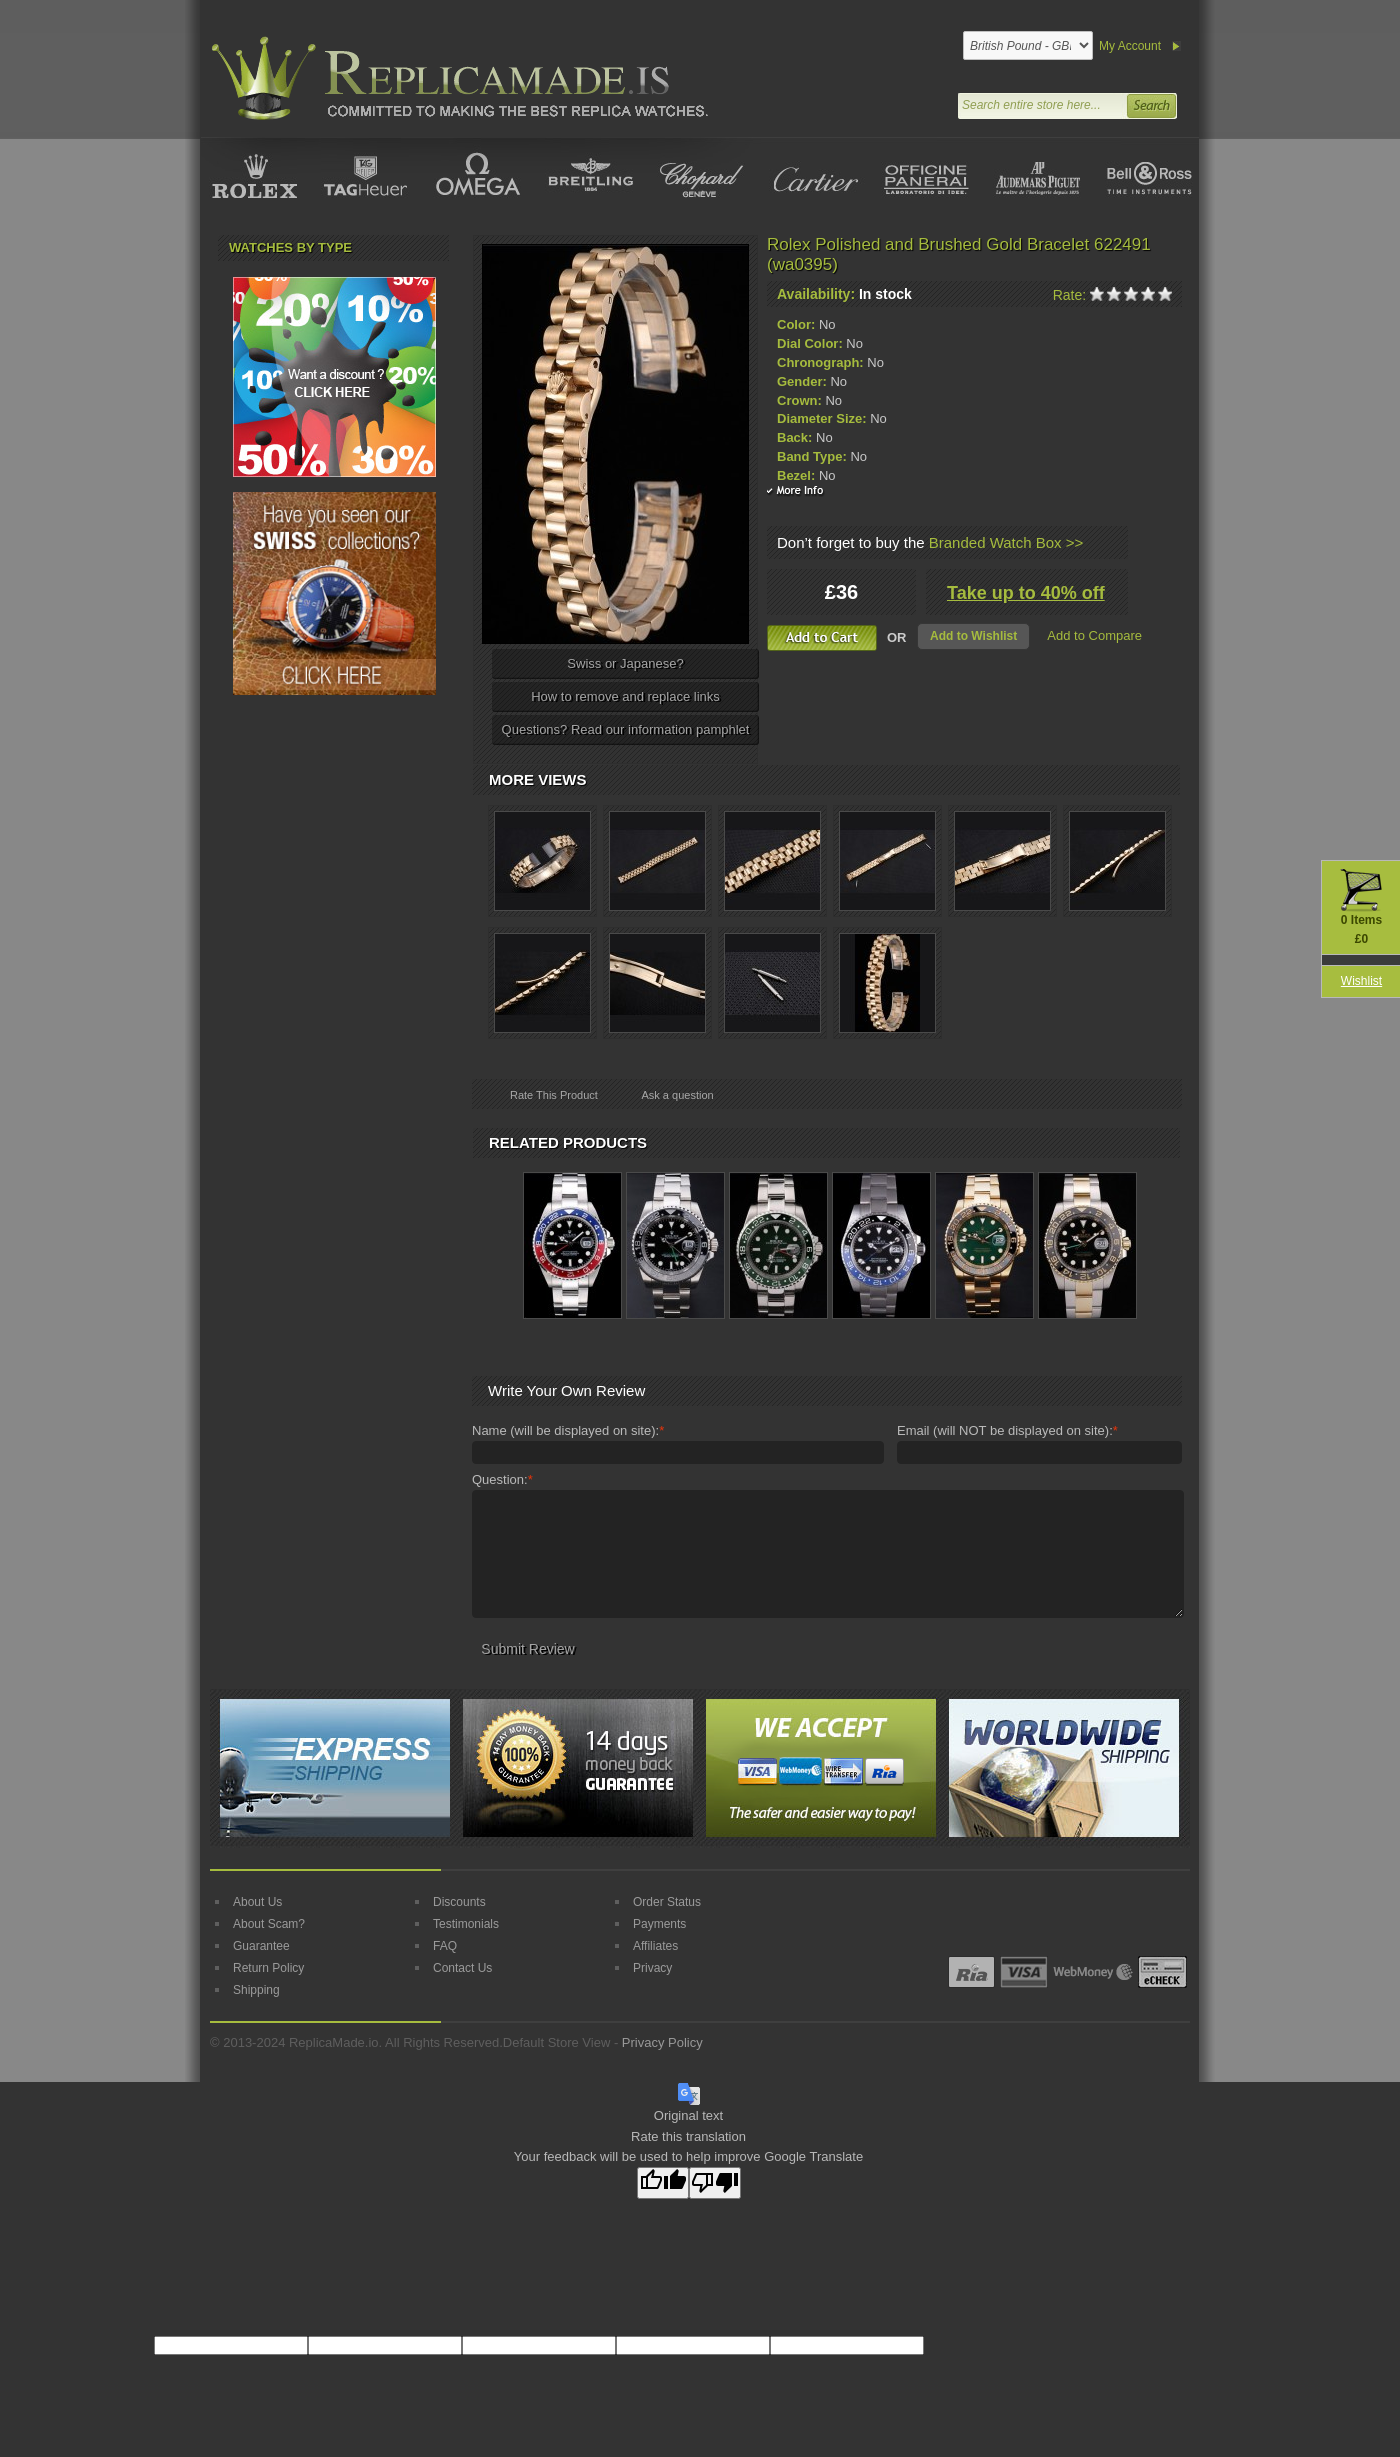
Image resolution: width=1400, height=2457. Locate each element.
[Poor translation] (715, 2183)
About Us (257, 1902)
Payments (659, 1924)
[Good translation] (663, 2183)
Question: (502, 1480)
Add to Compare (1094, 635)
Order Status (667, 1902)
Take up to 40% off (1026, 593)
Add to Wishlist (973, 636)
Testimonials (466, 1924)
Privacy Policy (662, 2042)
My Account (1130, 46)
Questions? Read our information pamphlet (626, 729)
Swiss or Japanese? (625, 663)
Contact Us (462, 1968)
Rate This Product (554, 1095)
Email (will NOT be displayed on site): (1007, 1431)
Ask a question (677, 1095)
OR (897, 637)
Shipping (256, 1990)
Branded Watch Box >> (1006, 542)
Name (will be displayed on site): (568, 1431)
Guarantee (261, 1946)
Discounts (459, 1902)
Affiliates (655, 1946)
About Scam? (269, 1924)
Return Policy (268, 1968)
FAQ (445, 1946)
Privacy (652, 1968)
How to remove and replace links (625, 696)
